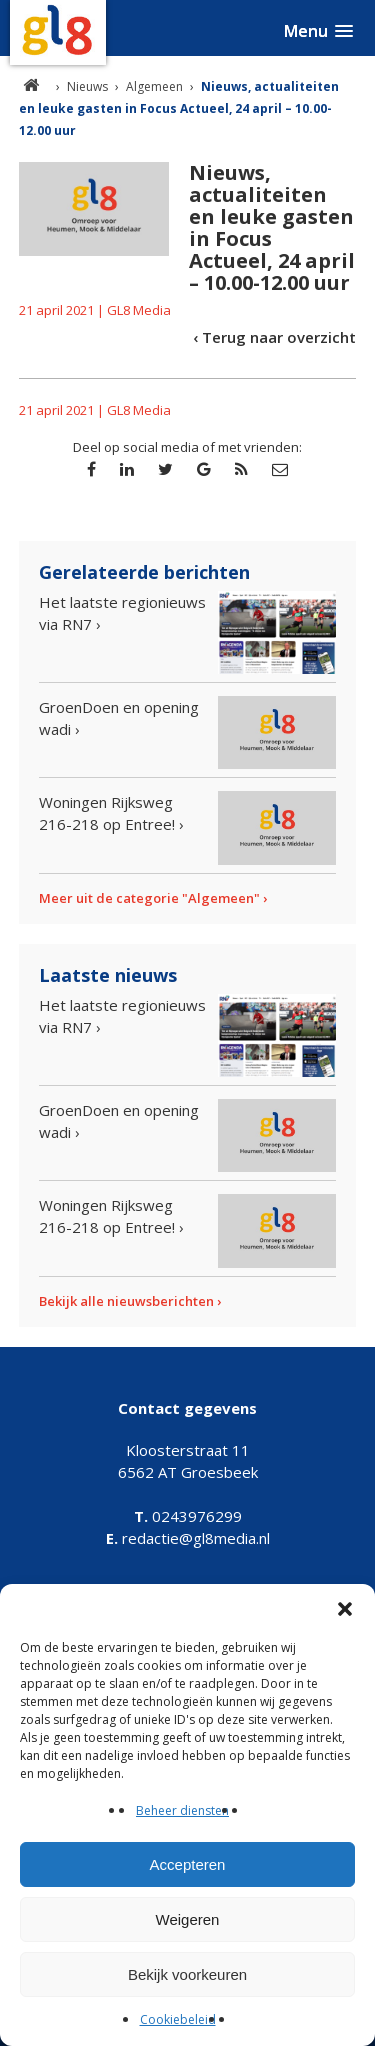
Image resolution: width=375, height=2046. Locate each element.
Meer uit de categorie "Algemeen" (149, 898)
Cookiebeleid (178, 2019)
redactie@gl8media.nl (188, 1538)
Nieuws (87, 86)
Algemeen (154, 86)
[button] (345, 1609)
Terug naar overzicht (279, 337)
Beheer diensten (182, 1810)
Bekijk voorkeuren (187, 1974)
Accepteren (188, 1864)
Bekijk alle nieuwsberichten (126, 1301)
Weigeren (188, 1919)
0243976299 (188, 1516)
